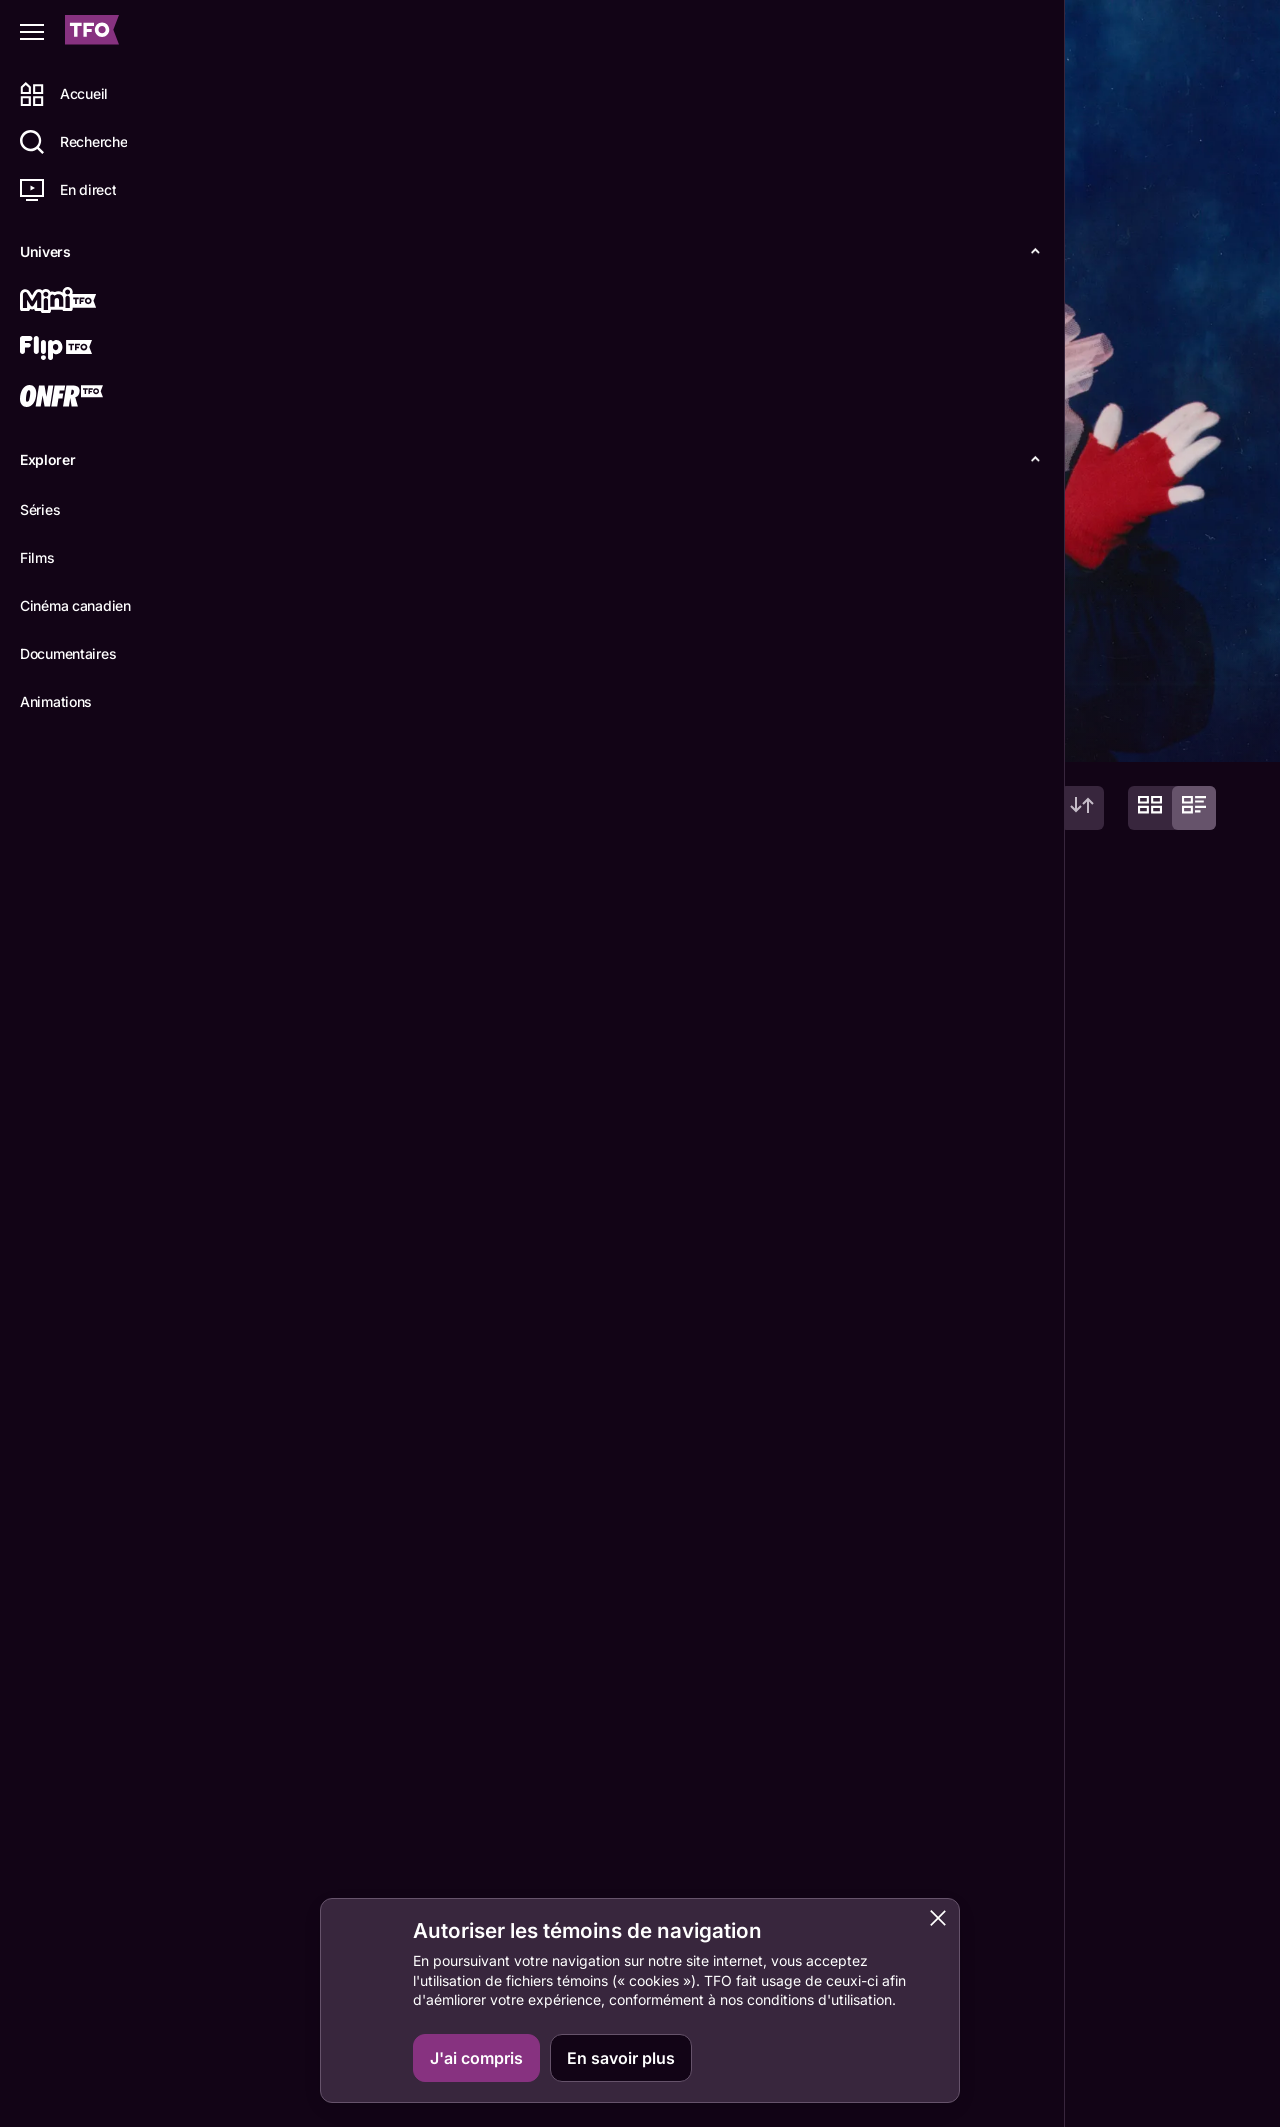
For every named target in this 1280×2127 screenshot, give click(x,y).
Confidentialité (1171, 2094)
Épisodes (371, 730)
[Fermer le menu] (32, 32)
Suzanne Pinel (298, 1781)
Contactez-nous (1050, 1932)
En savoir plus (621, 2058)
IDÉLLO (1188, 1978)
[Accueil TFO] (92, 32)
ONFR (1181, 1932)
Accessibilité (1062, 2094)
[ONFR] (87, 398)
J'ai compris (476, 2058)
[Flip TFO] (87, 350)
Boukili (1186, 2025)
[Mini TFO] (87, 302)
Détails (275, 730)
